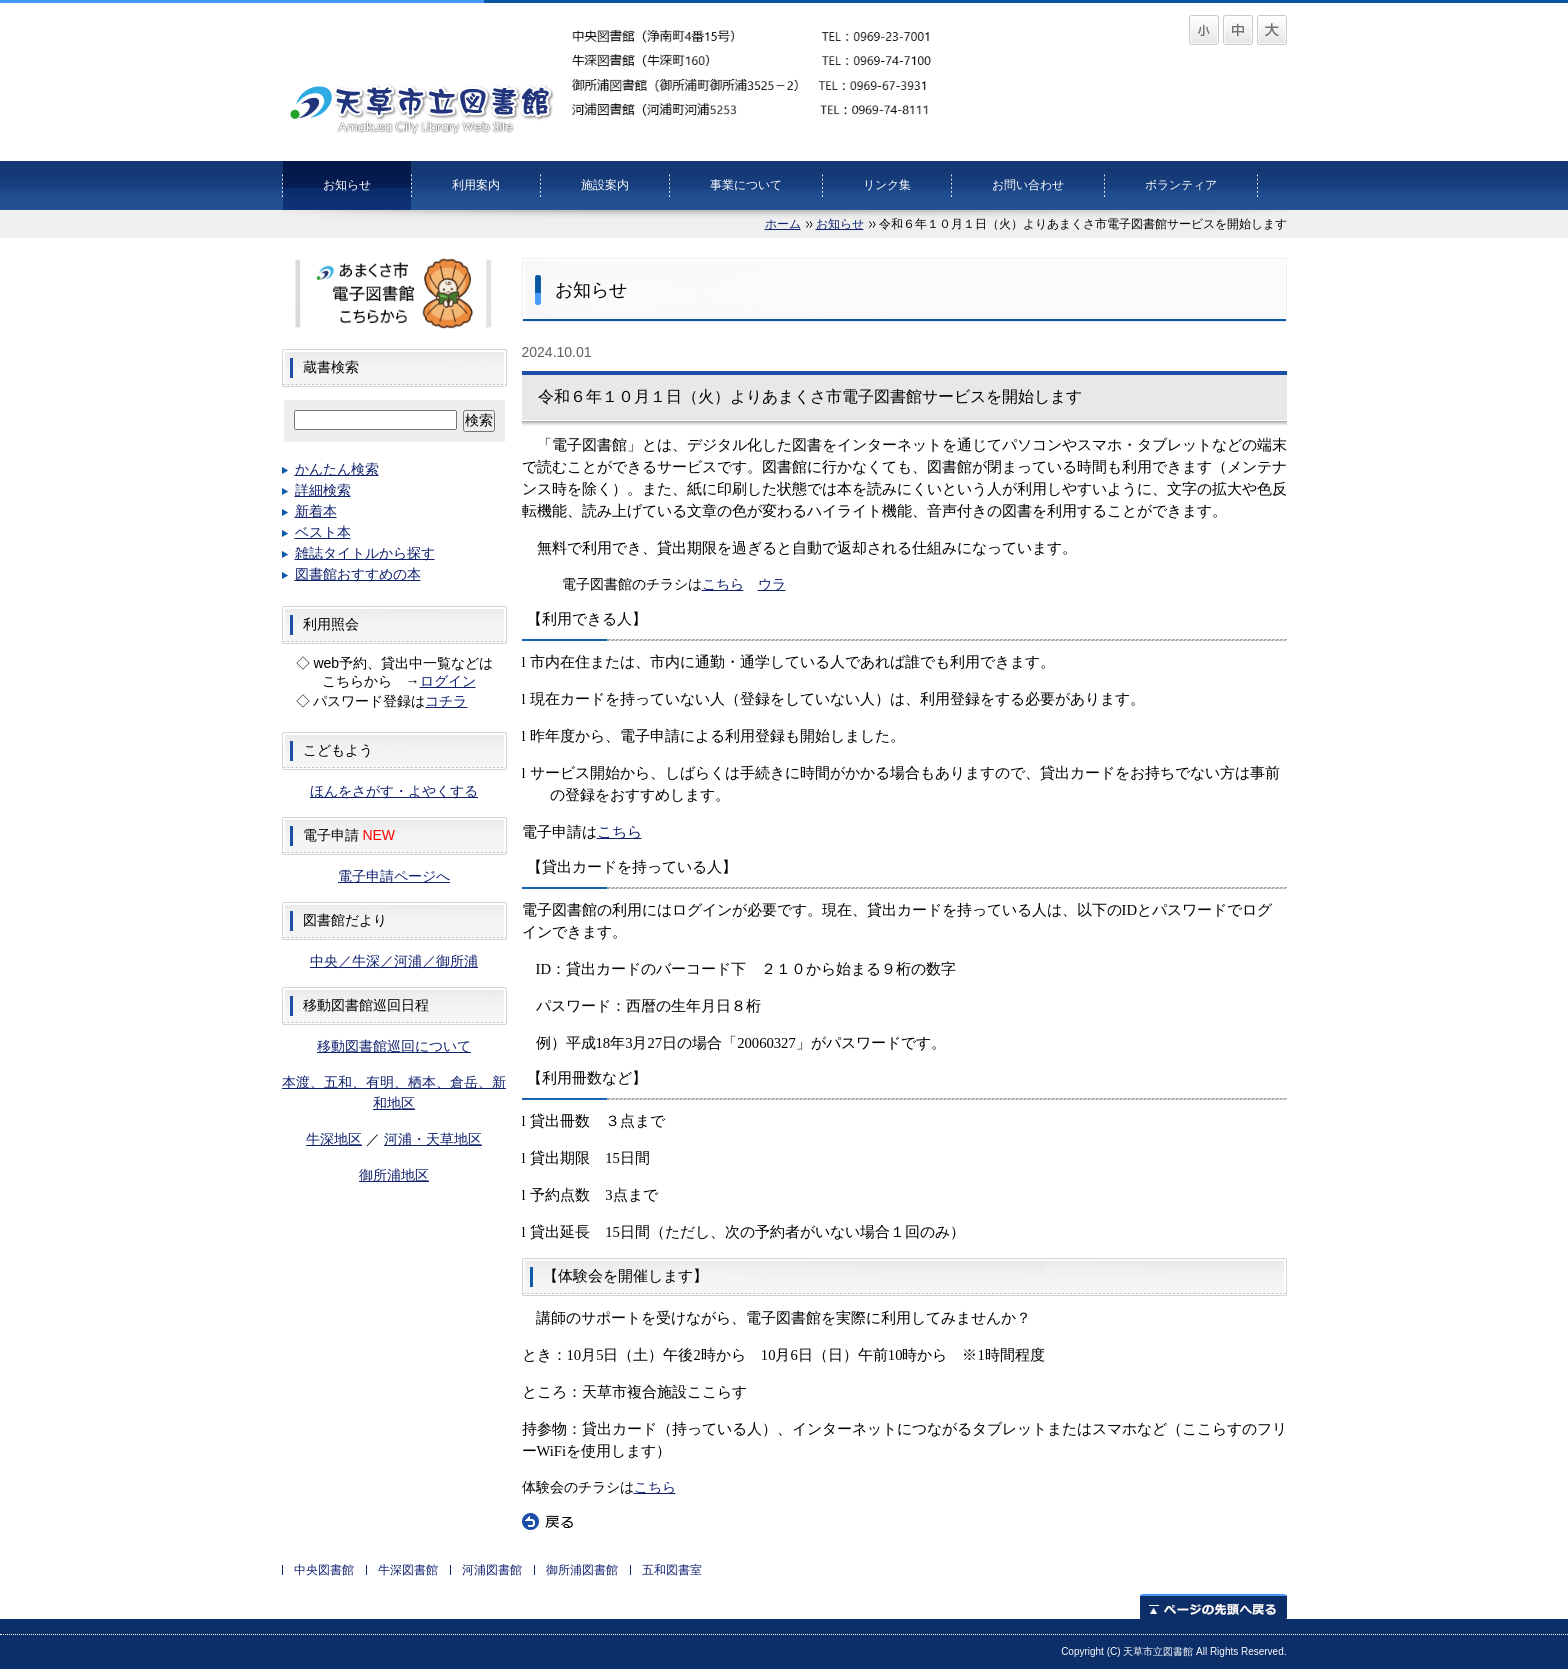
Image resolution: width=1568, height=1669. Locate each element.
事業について (746, 185)
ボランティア (1181, 185)
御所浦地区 (394, 1175)
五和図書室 (672, 1570)
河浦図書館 (492, 1570)
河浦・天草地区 (433, 1139)
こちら (723, 584)
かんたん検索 (337, 469)
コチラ (446, 701)
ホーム (783, 224)
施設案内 (605, 185)
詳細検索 (323, 490)
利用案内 (476, 185)
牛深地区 (334, 1139)
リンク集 (887, 185)
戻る (548, 1522)
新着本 (316, 511)
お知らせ (347, 185)
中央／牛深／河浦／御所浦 (394, 961)
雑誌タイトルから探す (365, 553)
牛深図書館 (408, 1570)
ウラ (772, 584)
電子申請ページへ (394, 876)
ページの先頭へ (1213, 1606)
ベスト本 (323, 532)
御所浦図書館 (582, 1570)
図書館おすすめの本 (358, 574)
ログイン (448, 681)
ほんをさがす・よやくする (394, 791)
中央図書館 (324, 1570)
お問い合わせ (1028, 185)
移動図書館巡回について (394, 1046)
